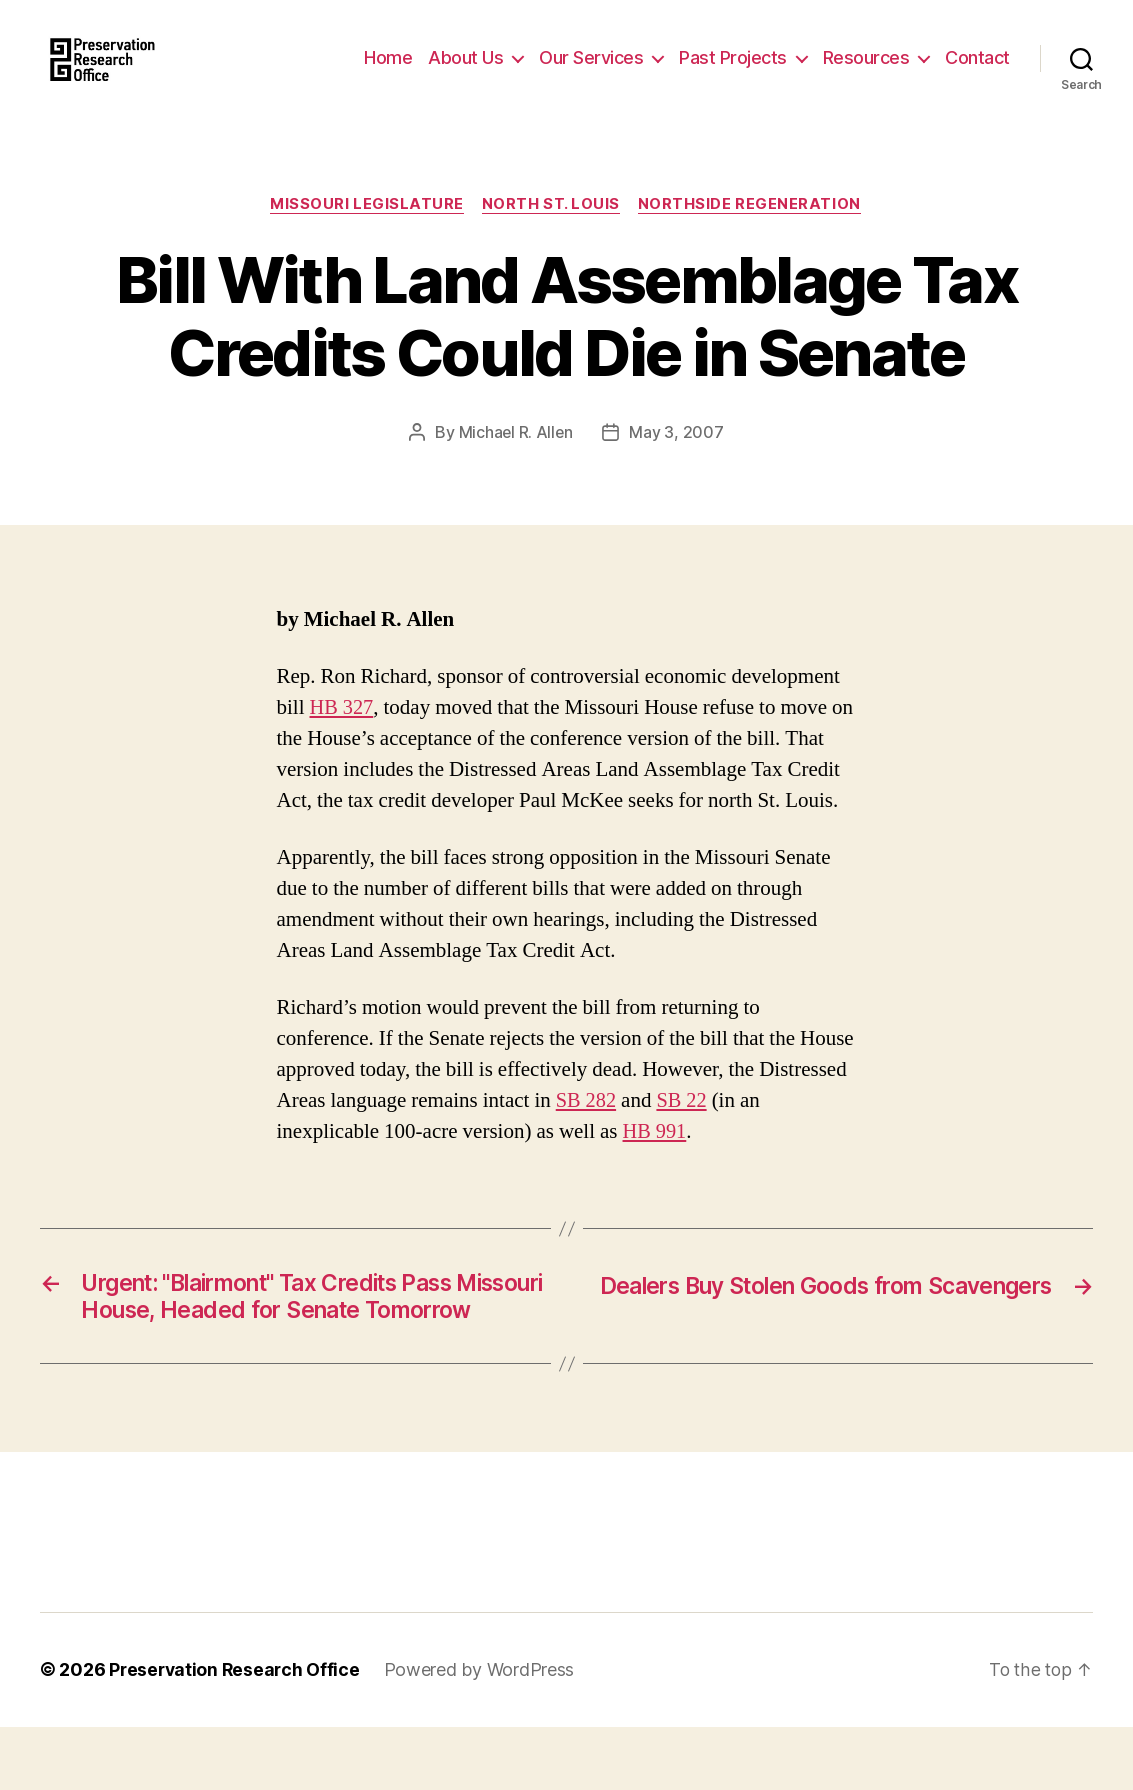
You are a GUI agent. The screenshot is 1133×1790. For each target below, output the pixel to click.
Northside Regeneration (752, 235)
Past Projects (733, 72)
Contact (977, 72)
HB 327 (343, 738)
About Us (465, 72)
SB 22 (684, 1131)
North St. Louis (552, 235)
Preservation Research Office (236, 1733)
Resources (866, 72)
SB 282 (587, 1131)
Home (388, 72)
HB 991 (656, 1162)
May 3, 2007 (677, 464)
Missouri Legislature (366, 235)
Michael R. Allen (516, 464)
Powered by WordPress (484, 1733)
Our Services (591, 72)
